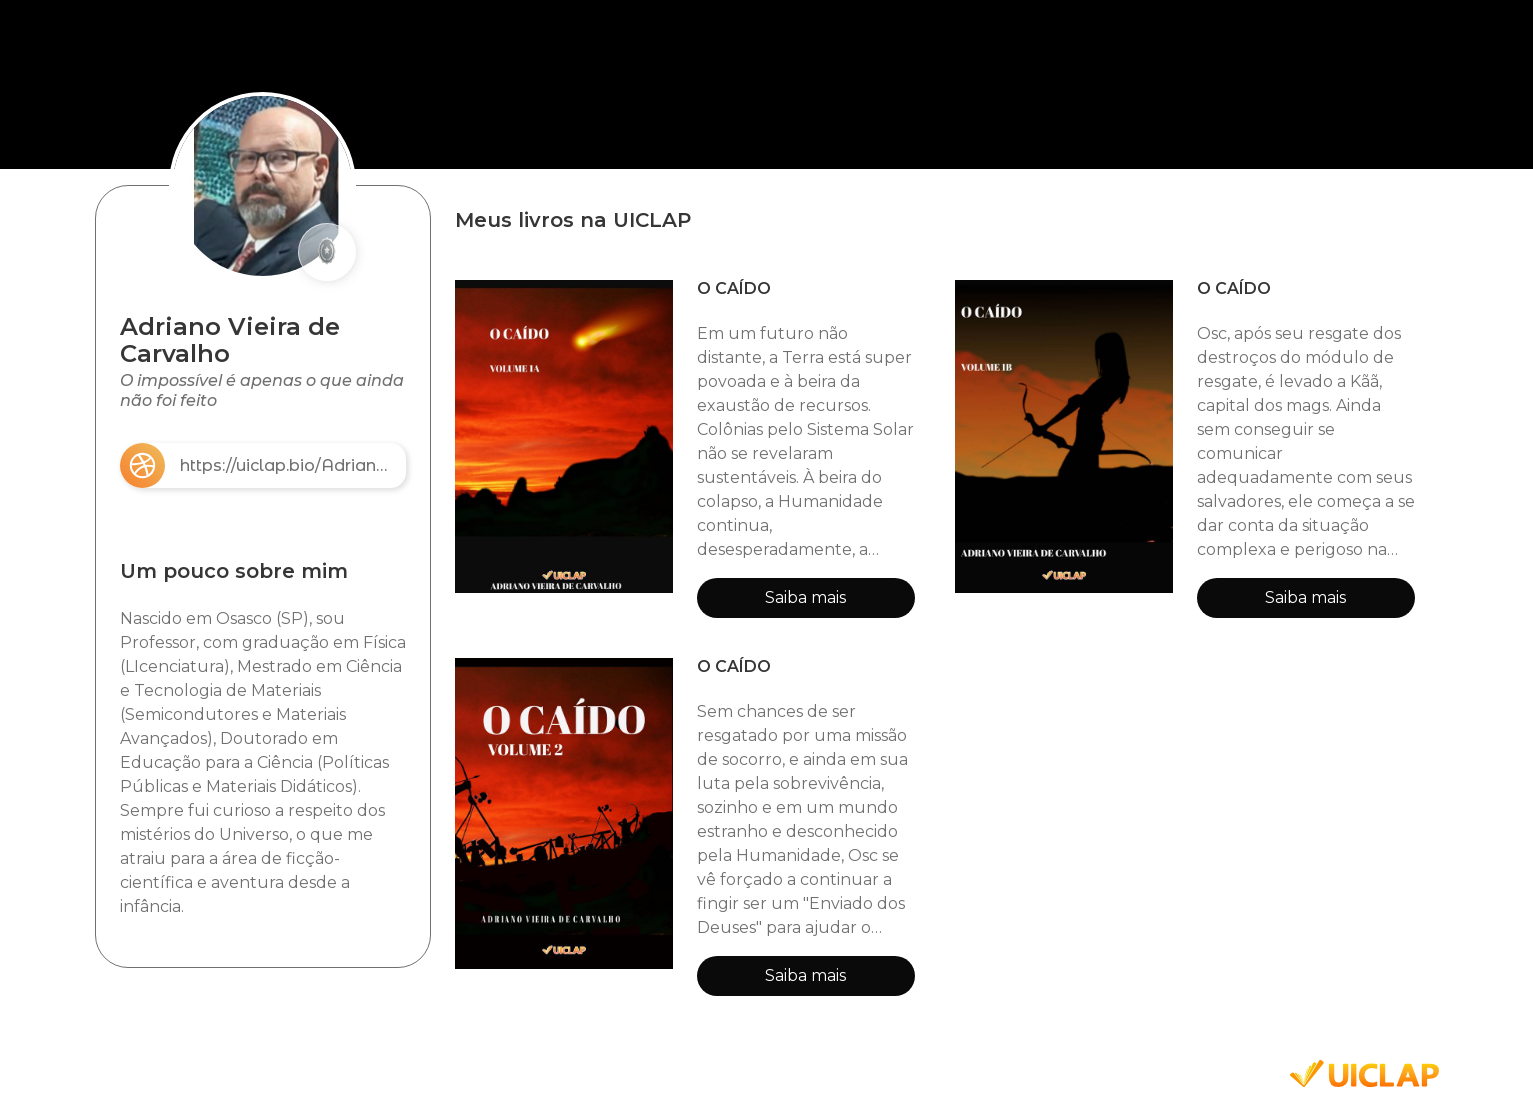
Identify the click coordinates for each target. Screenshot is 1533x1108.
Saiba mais (805, 597)
